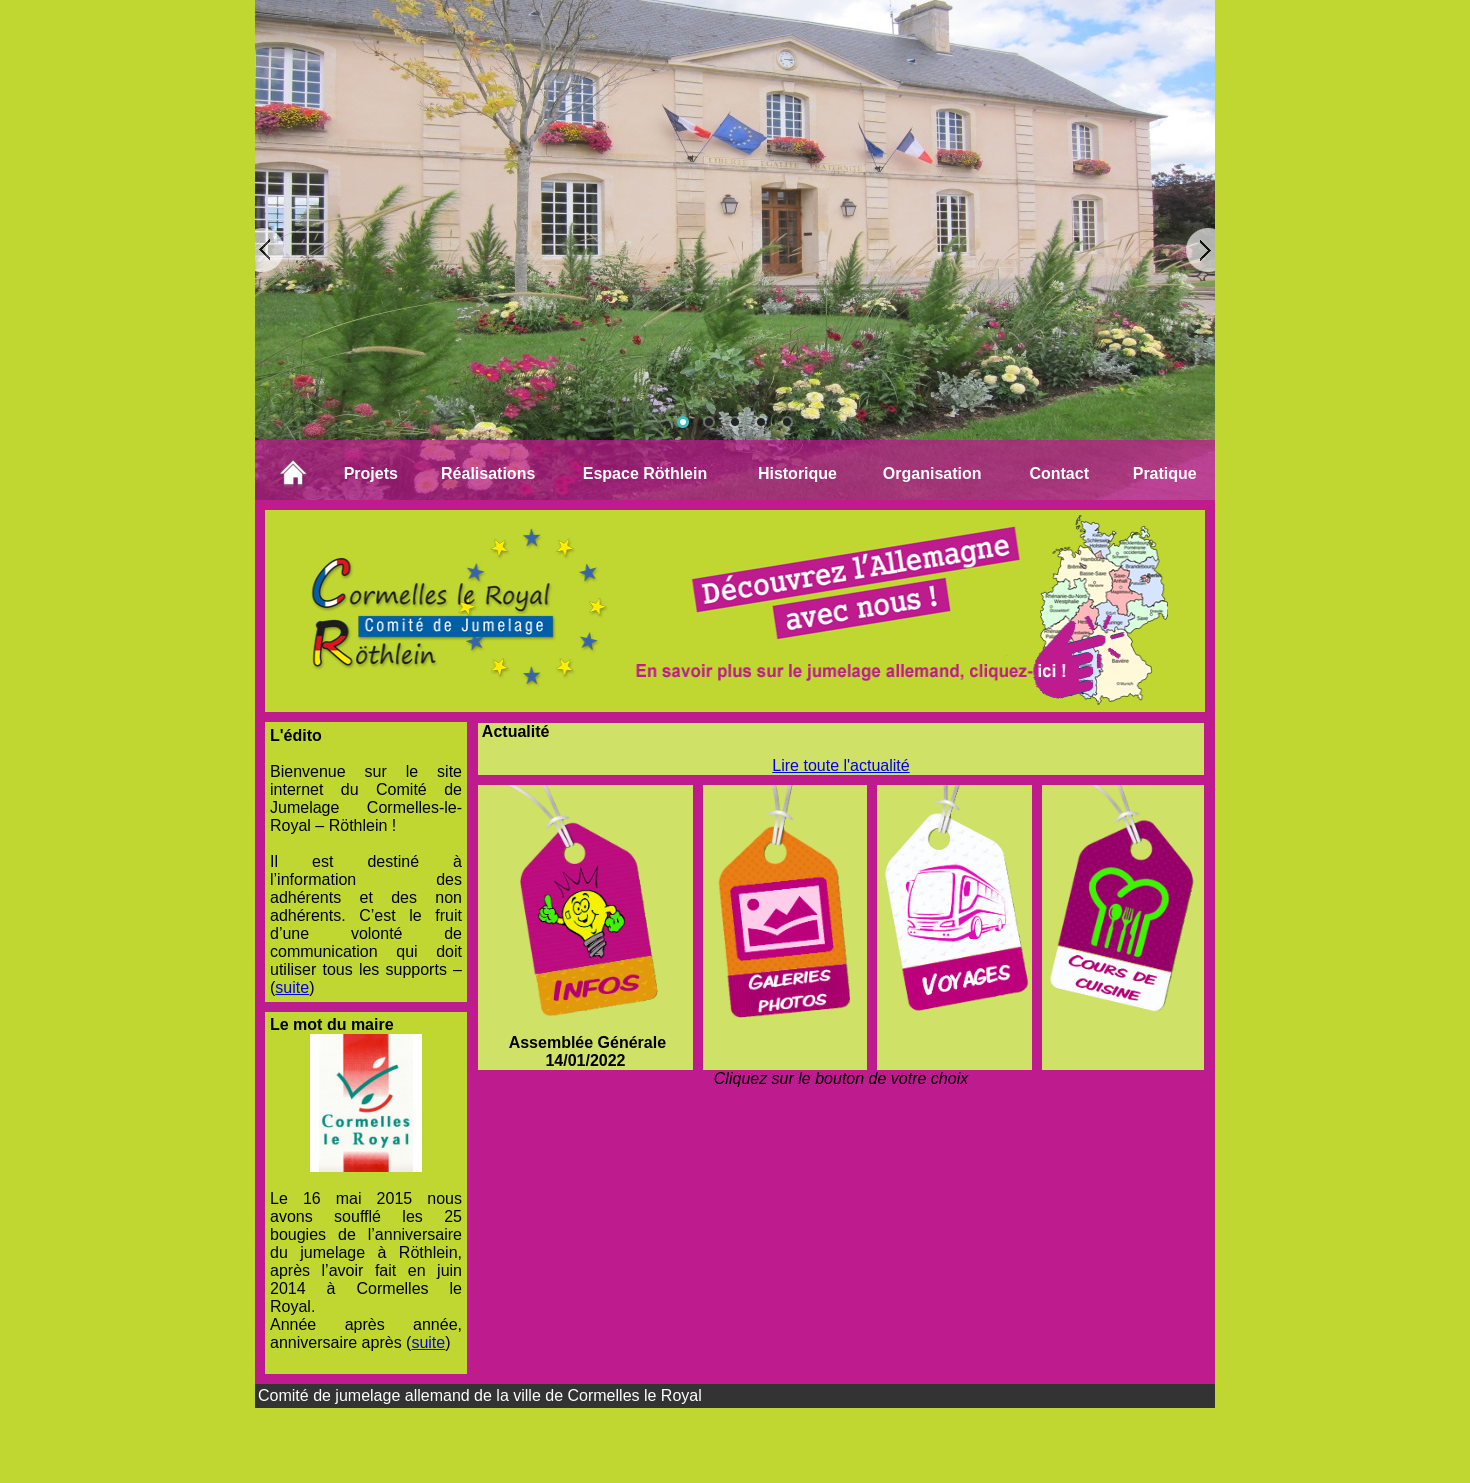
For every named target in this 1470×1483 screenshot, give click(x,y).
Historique (797, 473)
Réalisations (488, 473)
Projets (371, 473)
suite (292, 987)
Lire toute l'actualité (840, 765)
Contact (1059, 473)
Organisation (932, 473)
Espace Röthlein (645, 473)
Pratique (1165, 473)
